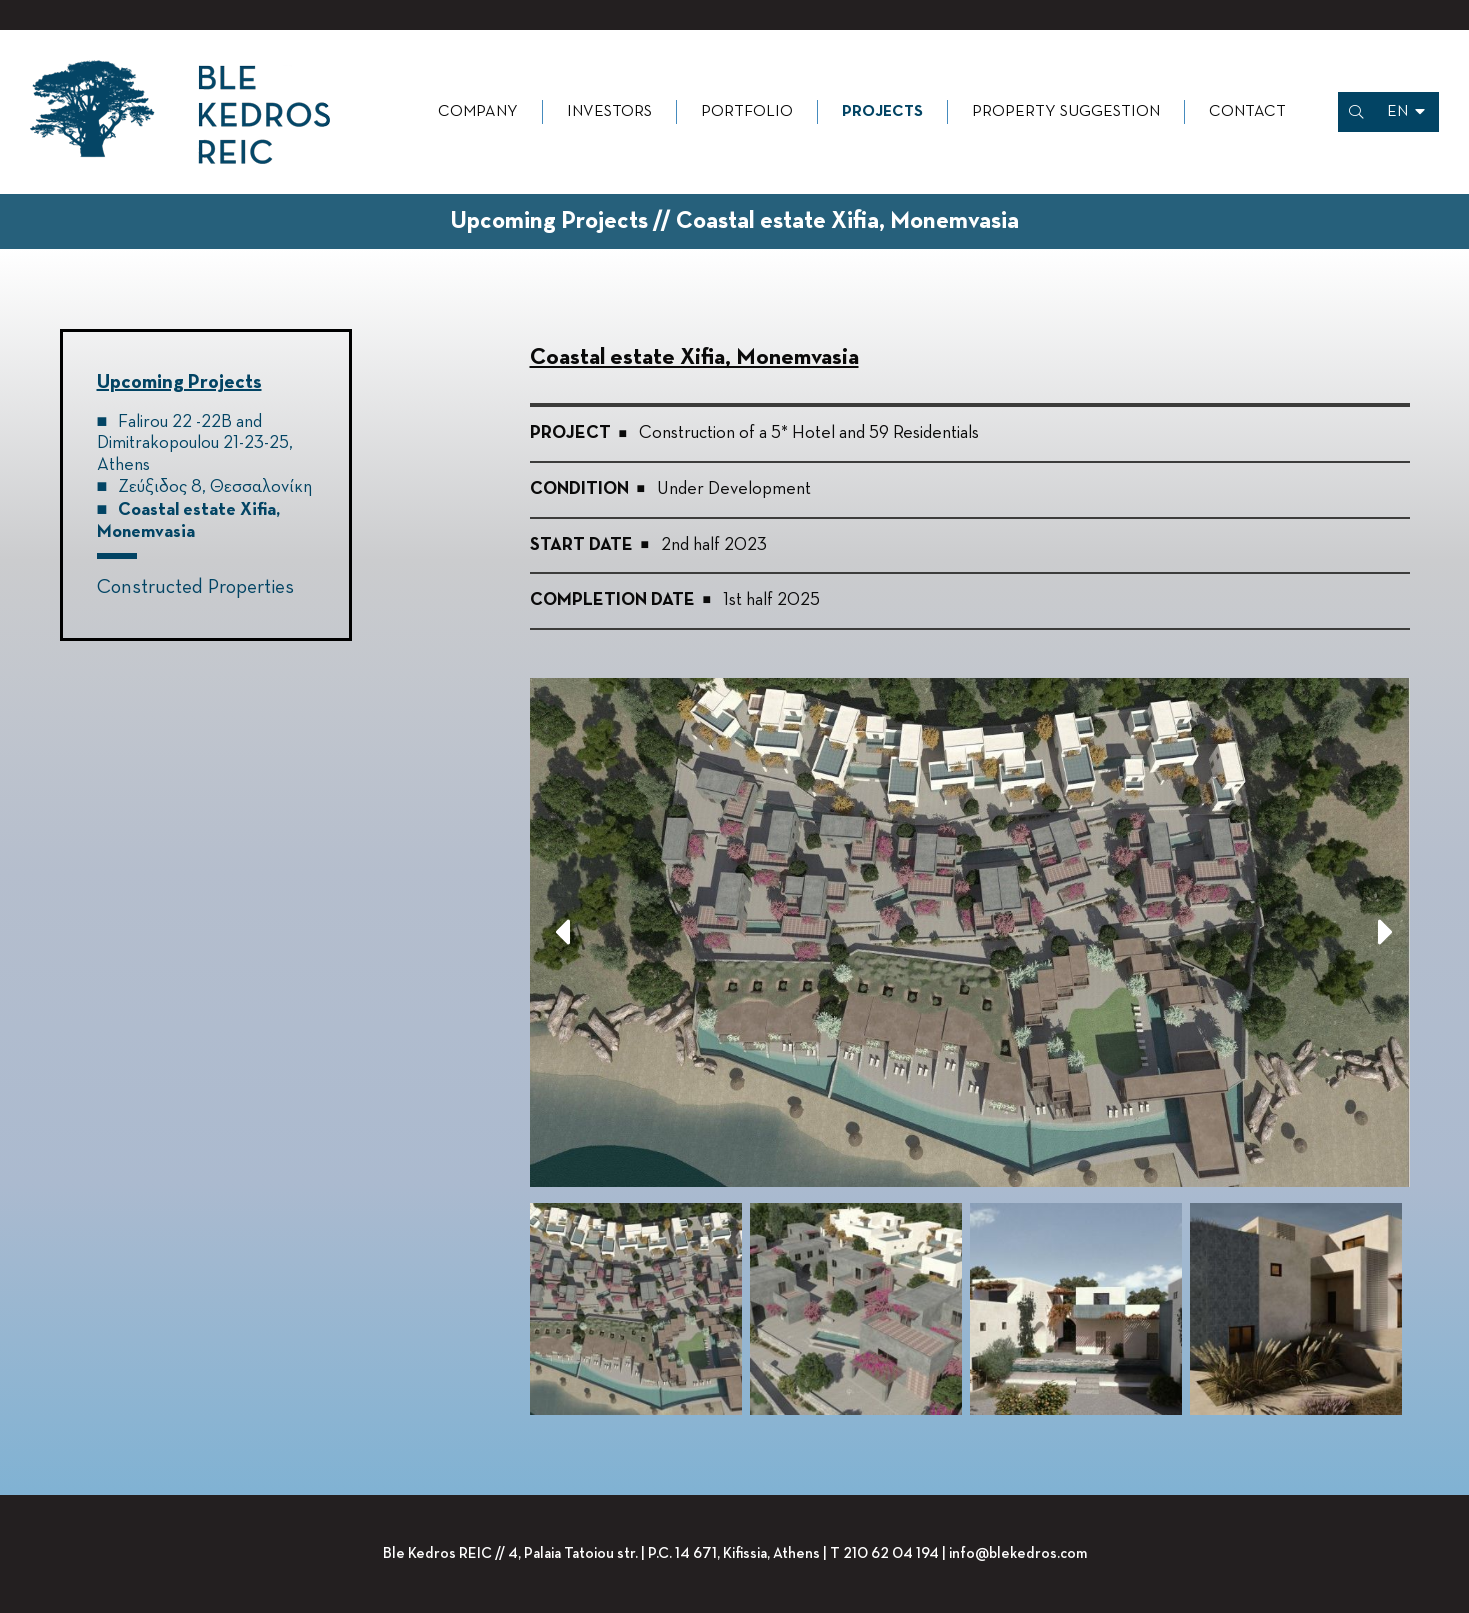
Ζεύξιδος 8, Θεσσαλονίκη (215, 487)
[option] (970, 932)
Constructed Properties (195, 587)
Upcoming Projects (179, 382)
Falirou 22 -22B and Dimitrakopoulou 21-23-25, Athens (195, 443)
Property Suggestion (1066, 112)
